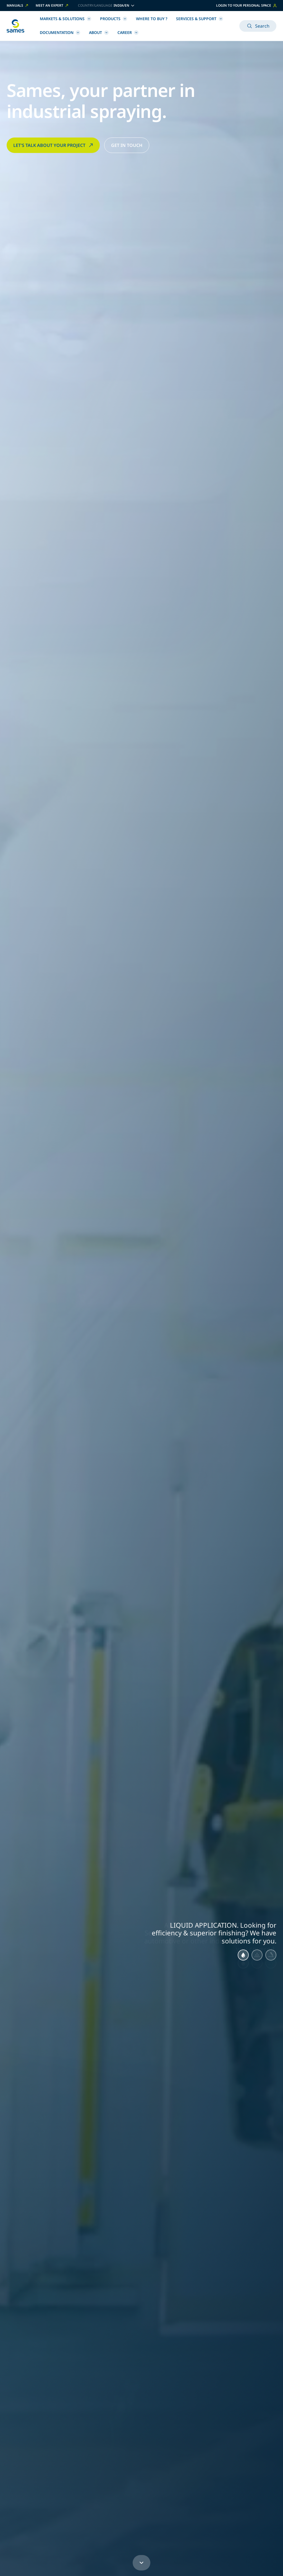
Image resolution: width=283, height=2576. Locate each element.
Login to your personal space (246, 5)
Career (127, 32)
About (99, 32)
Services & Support (199, 18)
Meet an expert (52, 5)
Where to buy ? (151, 18)
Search (257, 26)
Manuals (18, 5)
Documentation (60, 32)
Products (113, 18)
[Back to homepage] (15, 26)
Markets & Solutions (65, 18)
